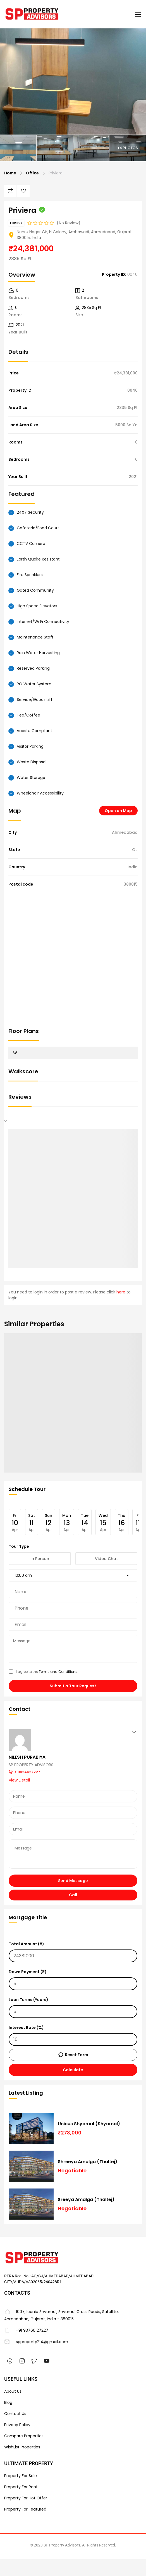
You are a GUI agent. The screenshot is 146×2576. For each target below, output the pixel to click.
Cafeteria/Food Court (38, 528)
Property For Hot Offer (25, 2498)
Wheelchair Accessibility (40, 793)
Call (73, 1895)
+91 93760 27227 (26, 2330)
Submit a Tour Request (73, 1686)
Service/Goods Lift (34, 699)
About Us (12, 2391)
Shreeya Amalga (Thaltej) (87, 2161)
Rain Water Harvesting (38, 652)
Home (10, 173)
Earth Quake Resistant (38, 559)
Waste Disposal (31, 762)
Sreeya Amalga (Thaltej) (86, 2199)
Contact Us (15, 2413)
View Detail (19, 1780)
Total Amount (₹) (73, 1951)
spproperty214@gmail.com (36, 2342)
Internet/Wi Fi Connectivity (43, 621)
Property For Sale (20, 2475)
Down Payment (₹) (73, 1979)
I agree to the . (43, 1671)
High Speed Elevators (37, 606)
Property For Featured (25, 2509)
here (120, 1292)
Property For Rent (21, 2487)
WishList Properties (22, 2447)
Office (32, 173)
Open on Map (118, 810)
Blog (8, 2402)
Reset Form (76, 2055)
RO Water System (34, 684)
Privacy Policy (17, 2425)
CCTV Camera (31, 543)
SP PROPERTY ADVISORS (31, 1765)
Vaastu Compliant (34, 730)
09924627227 (27, 1772)
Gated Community (35, 590)
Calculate (73, 2070)
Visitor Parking (30, 746)
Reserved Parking (33, 668)
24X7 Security (30, 512)
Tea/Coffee (28, 715)
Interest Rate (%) (73, 2035)
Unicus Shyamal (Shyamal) (89, 2124)
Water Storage (31, 777)
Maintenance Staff (35, 637)
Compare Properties (24, 2436)
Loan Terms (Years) (73, 2007)
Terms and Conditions (58, 1671)
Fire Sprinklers (30, 574)
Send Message (73, 1880)
